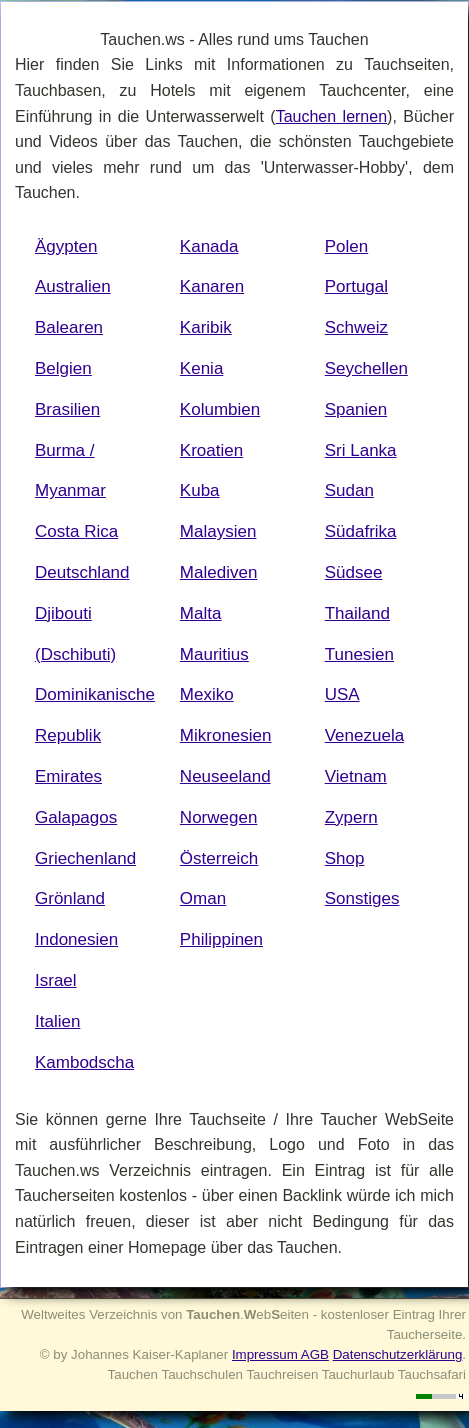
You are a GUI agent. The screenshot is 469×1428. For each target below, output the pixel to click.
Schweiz (356, 327)
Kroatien (211, 450)
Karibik (206, 327)
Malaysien (218, 531)
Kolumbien (220, 409)
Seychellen (366, 368)
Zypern (351, 817)
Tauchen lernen (331, 116)
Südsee (354, 572)
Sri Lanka (361, 450)
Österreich (219, 858)
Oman (203, 898)
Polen (346, 246)
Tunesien (359, 654)
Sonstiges (362, 898)
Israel (56, 980)
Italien (57, 1021)
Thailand (357, 613)
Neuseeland (225, 776)
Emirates (68, 776)
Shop (345, 858)
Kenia (201, 368)
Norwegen (219, 817)
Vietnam (356, 776)
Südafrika (361, 531)
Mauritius (214, 654)
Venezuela (364, 735)
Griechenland (85, 858)
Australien (73, 286)
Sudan (349, 490)
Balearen (69, 327)
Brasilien (67, 409)
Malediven (219, 572)
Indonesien (76, 939)
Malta (201, 613)
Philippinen (221, 939)
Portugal (356, 286)
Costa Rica (76, 531)
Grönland (70, 898)
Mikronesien (226, 735)
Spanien (356, 409)
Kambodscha (84, 1062)
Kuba (200, 490)
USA (342, 694)
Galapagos (76, 817)
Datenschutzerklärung (398, 1354)
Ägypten (66, 246)
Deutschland (82, 572)
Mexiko (207, 694)
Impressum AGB (280, 1354)
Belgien (63, 368)
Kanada (209, 246)
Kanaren (212, 286)
